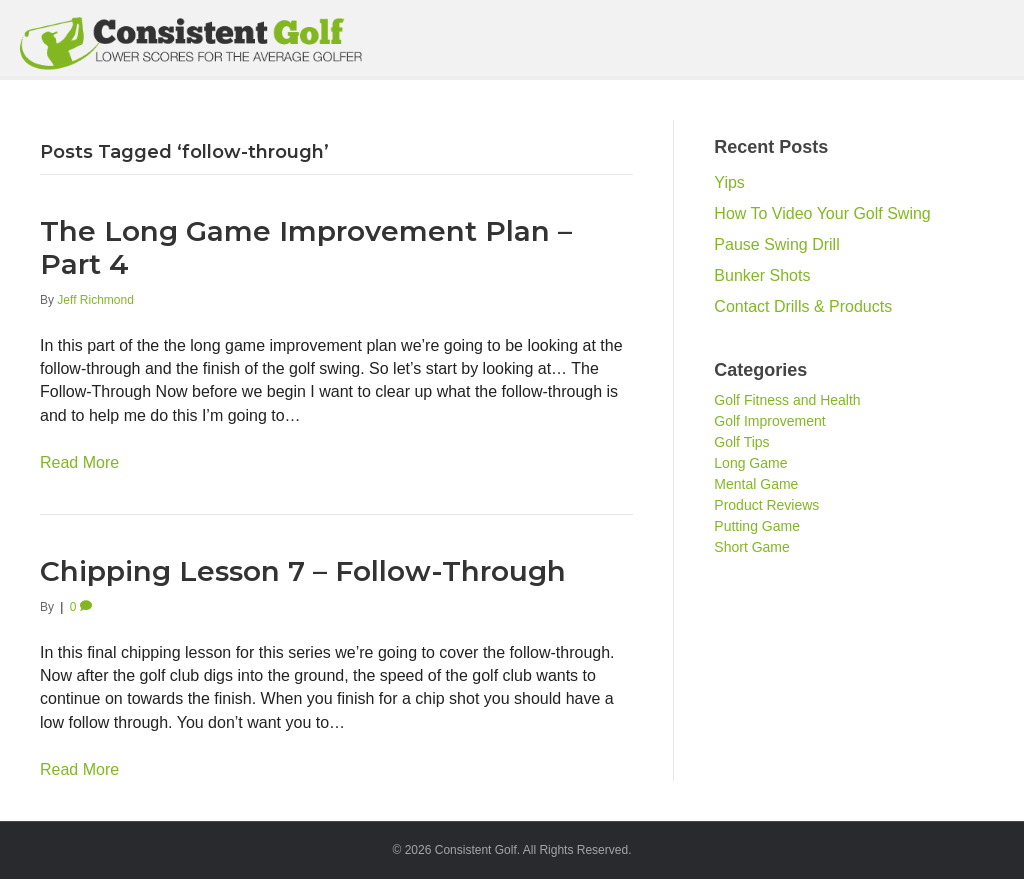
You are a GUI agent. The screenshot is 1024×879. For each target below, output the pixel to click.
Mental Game (756, 484)
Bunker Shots (762, 275)
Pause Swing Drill (776, 244)
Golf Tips (741, 442)
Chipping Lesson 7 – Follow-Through (303, 571)
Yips (729, 182)
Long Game (750, 463)
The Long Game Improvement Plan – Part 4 (306, 248)
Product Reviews (766, 505)
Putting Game (757, 526)
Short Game (751, 547)
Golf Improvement (769, 421)
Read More (79, 462)
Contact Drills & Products (803, 306)
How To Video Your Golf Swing (822, 213)
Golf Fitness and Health (787, 400)
